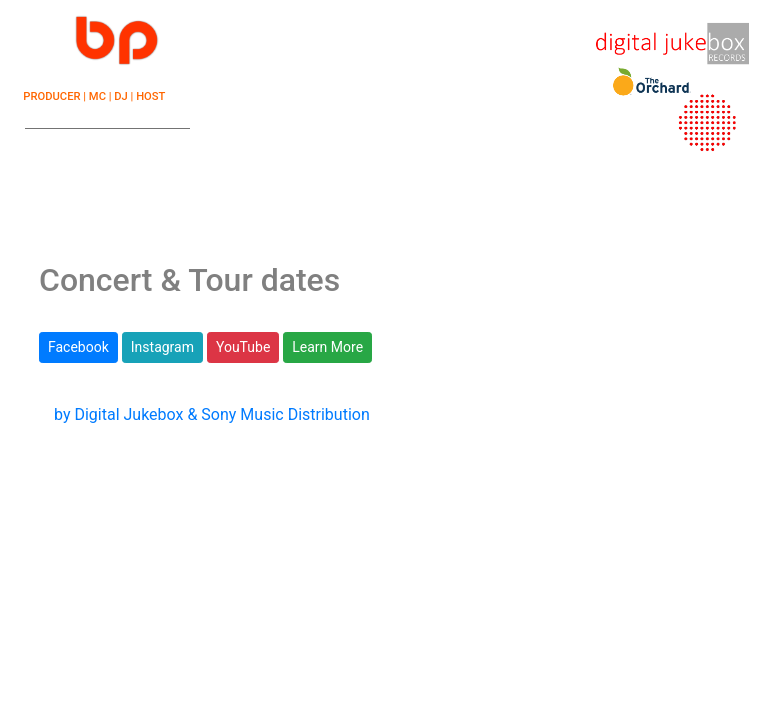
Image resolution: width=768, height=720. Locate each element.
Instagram (162, 347)
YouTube (243, 347)
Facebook (78, 347)
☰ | (93, 30)
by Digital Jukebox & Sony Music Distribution (212, 414)
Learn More (327, 347)
